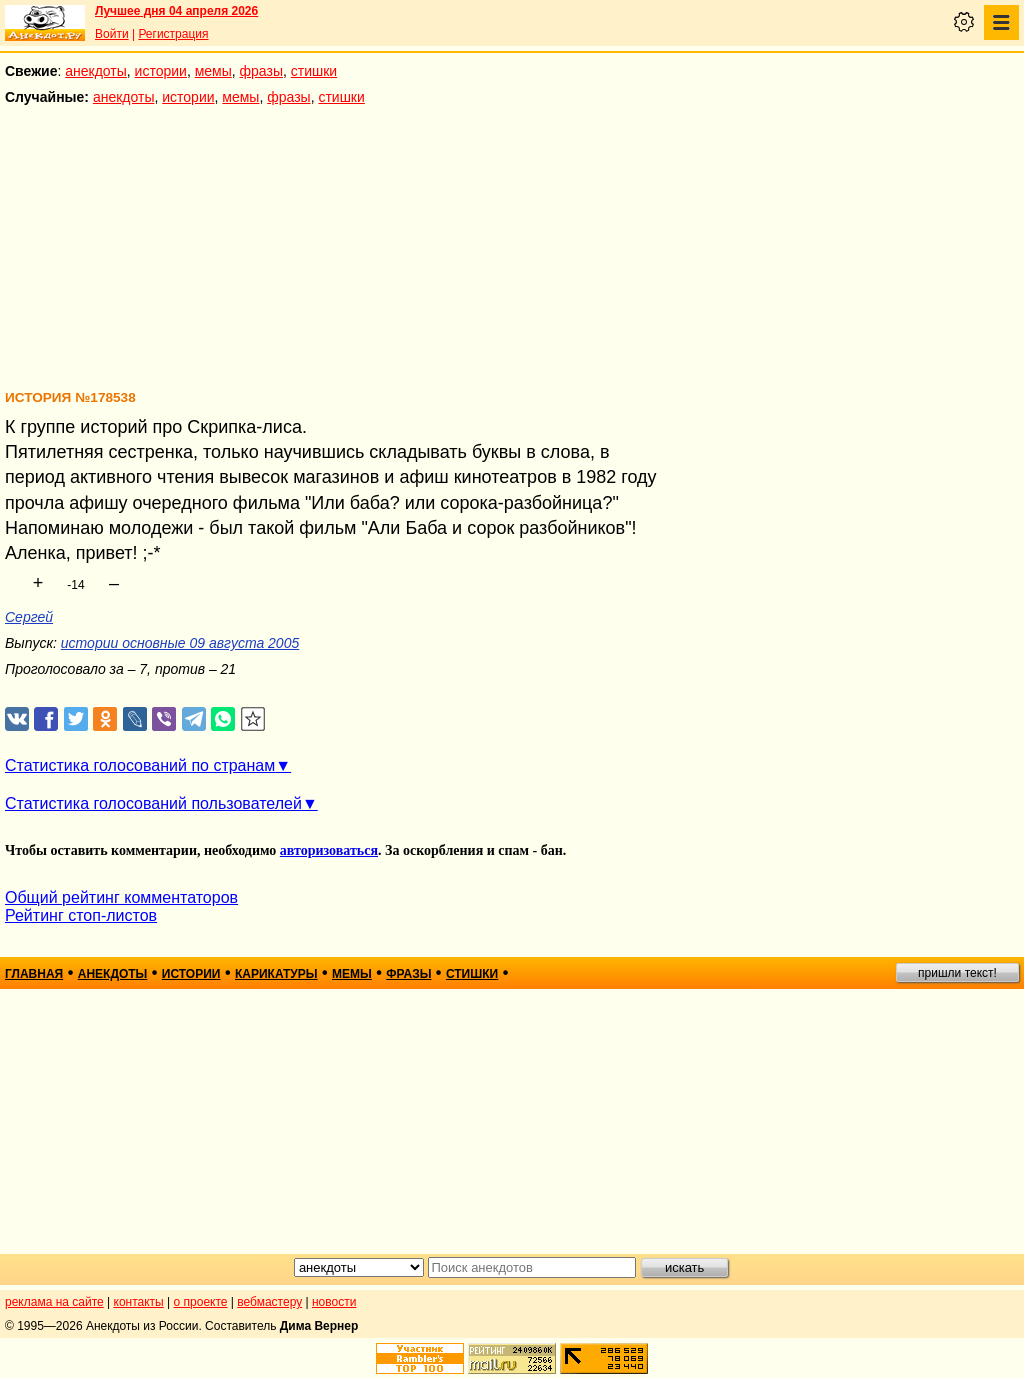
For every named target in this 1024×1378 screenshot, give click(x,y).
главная (34, 974)
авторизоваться (329, 850)
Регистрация (173, 34)
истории (161, 71)
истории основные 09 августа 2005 (180, 643)
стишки (314, 71)
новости (334, 1302)
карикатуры (276, 974)
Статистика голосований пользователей (153, 803)
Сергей (29, 617)
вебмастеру (269, 1302)
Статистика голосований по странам (140, 765)
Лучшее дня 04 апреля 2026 (176, 11)
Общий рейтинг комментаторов (121, 897)
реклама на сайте (54, 1302)
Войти (112, 34)
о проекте (201, 1302)
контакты (139, 1302)
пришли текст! (957, 973)
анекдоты (96, 71)
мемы (213, 71)
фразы (261, 71)
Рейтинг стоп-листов (81, 915)
